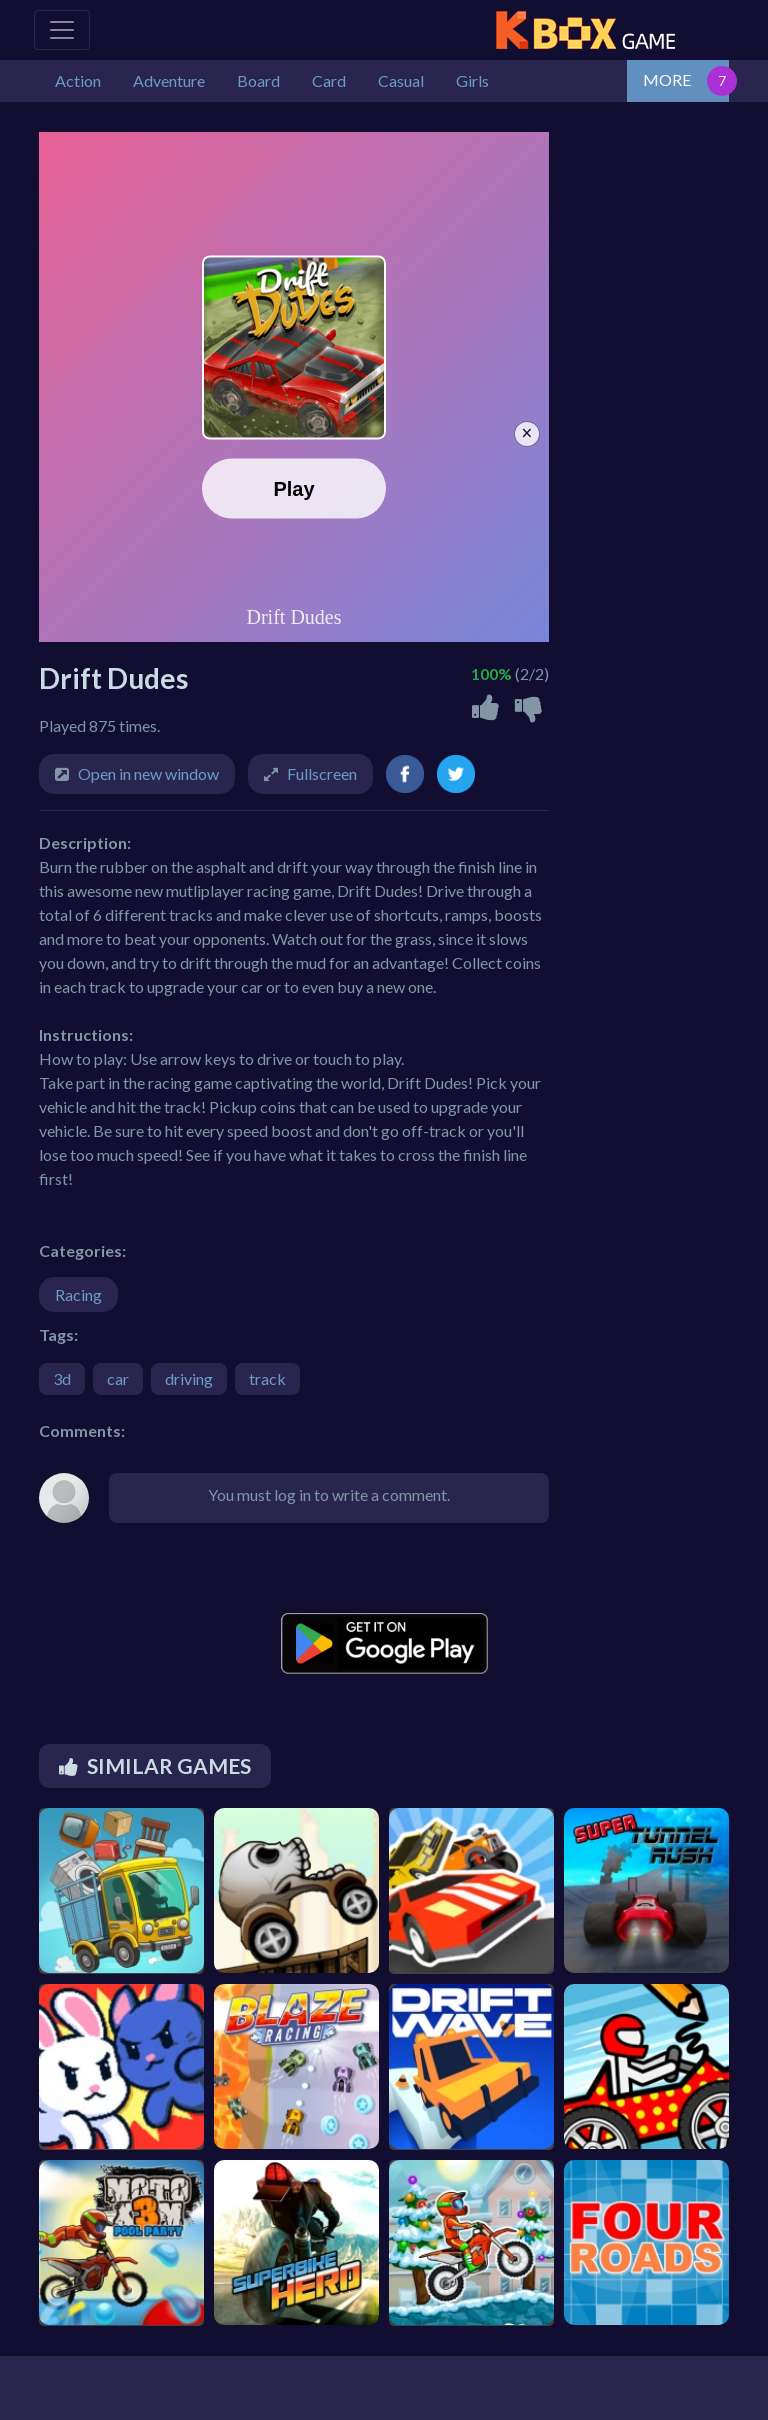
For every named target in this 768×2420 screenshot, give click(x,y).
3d (62, 1378)
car (118, 1378)
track (267, 1378)
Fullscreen (322, 773)
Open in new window (148, 773)
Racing (78, 1294)
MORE (667, 79)
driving (189, 1378)
